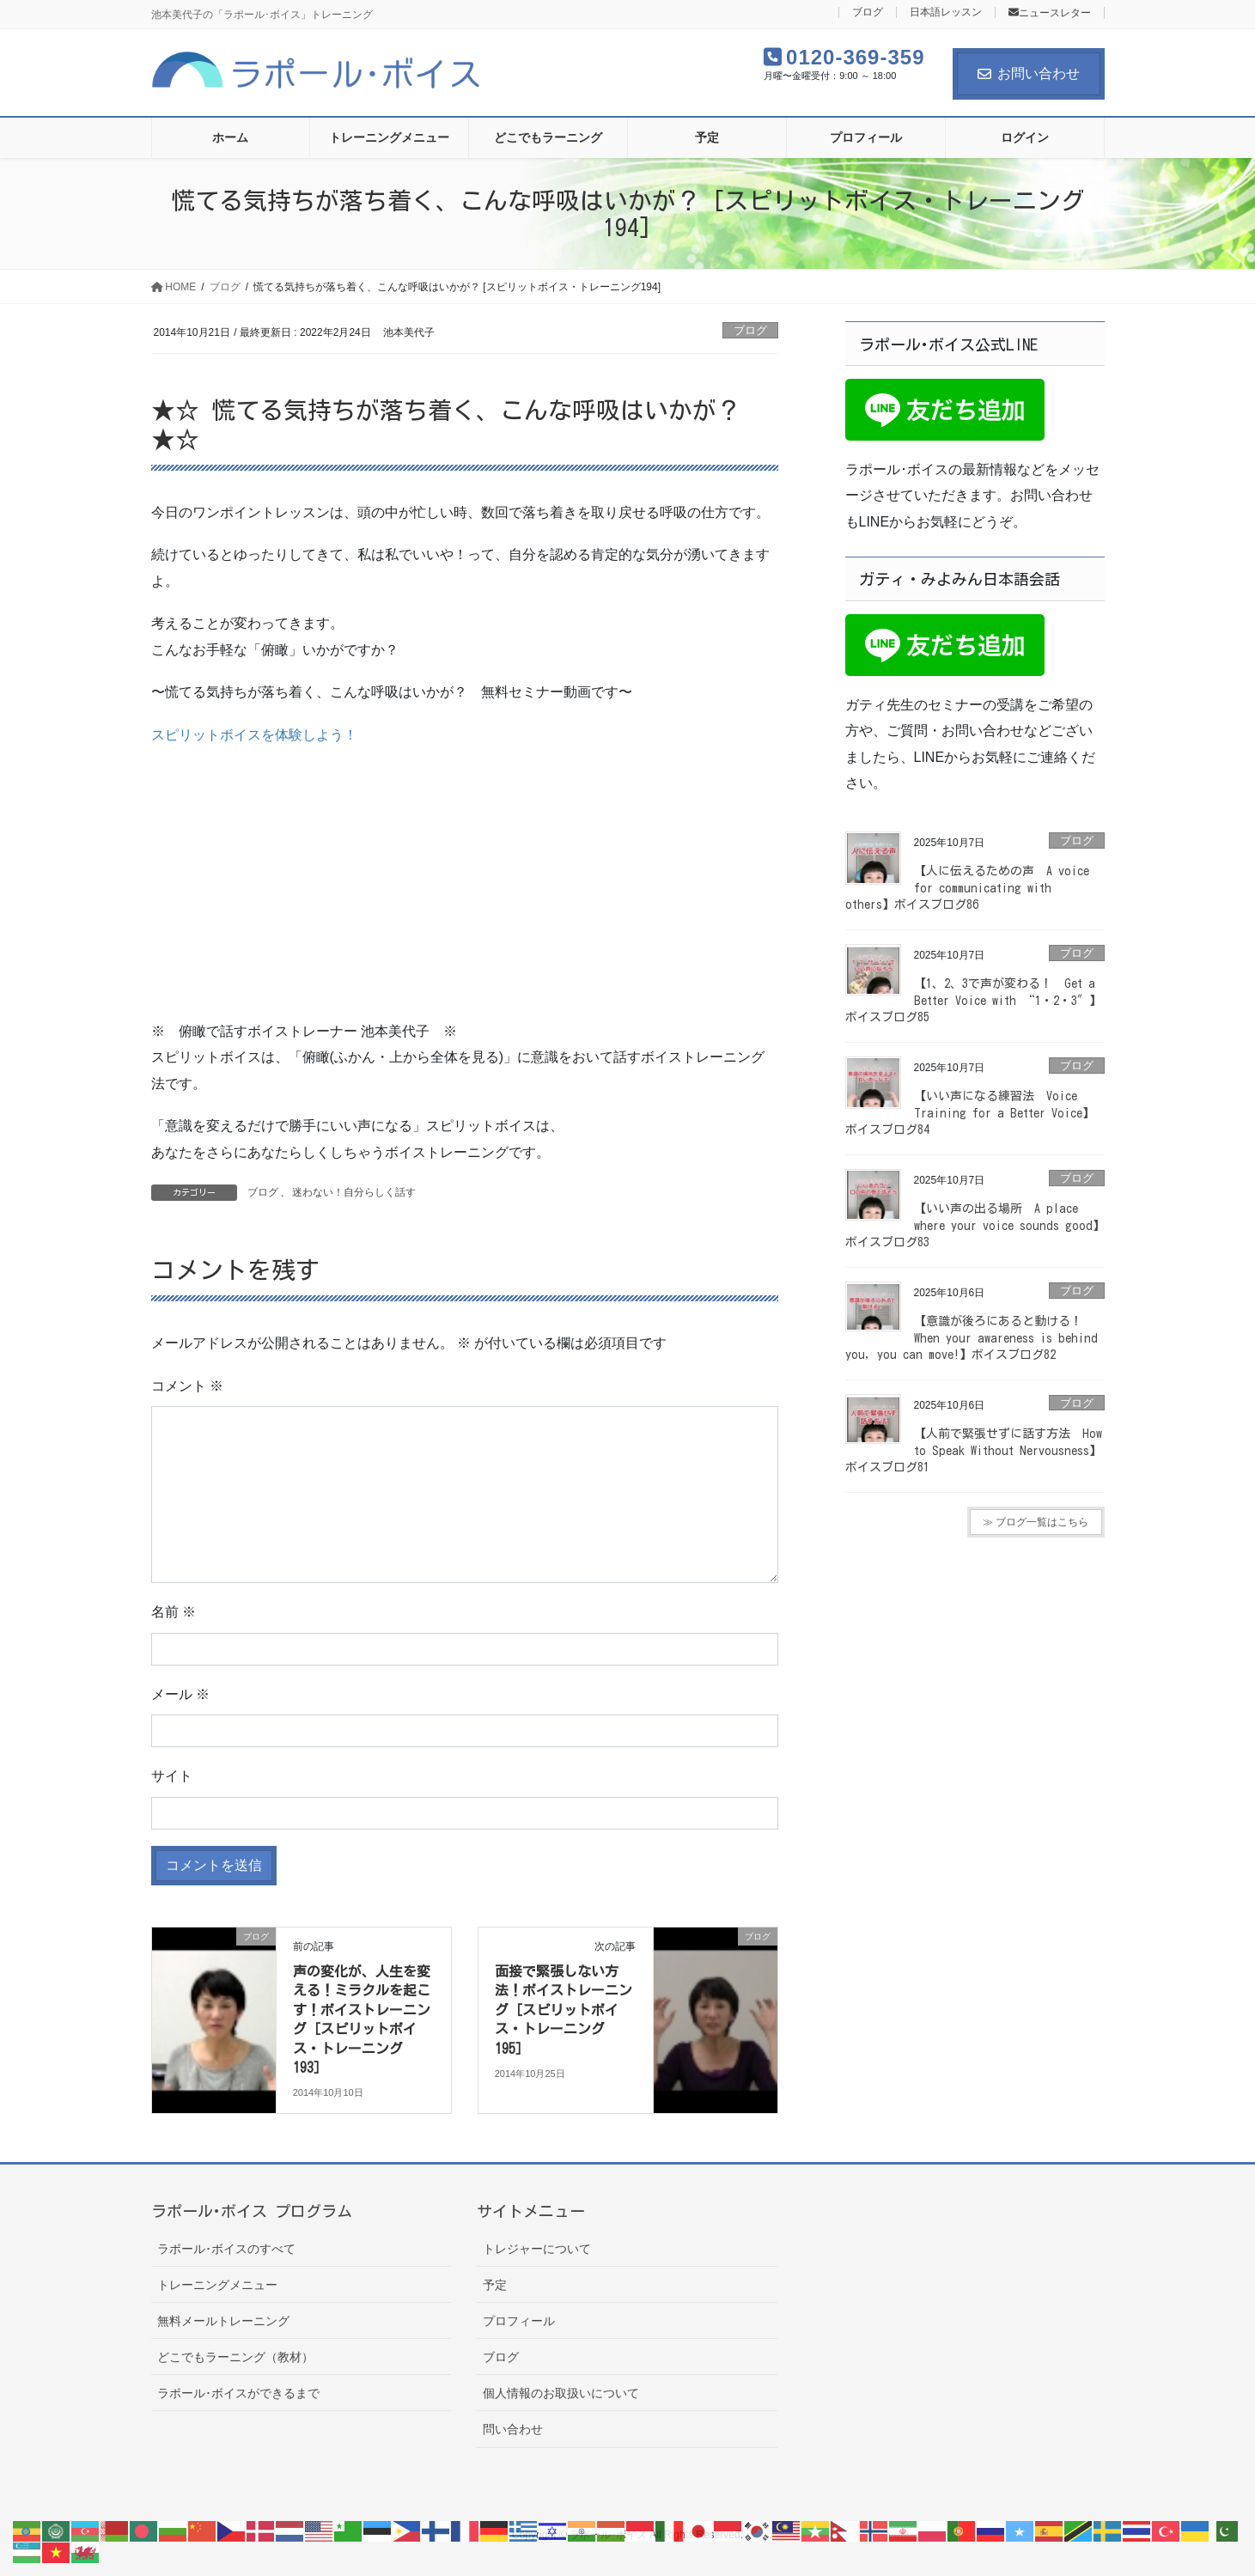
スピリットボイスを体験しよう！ (254, 735)
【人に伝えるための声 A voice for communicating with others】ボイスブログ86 (967, 887)
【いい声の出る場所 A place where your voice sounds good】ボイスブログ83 (975, 1225)
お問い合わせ (1029, 73)
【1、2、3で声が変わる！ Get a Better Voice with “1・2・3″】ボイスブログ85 (973, 1000)
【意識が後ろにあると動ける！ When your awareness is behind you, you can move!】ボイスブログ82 (971, 1338)
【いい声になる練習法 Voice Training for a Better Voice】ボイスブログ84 (969, 1113)
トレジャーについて (537, 2249)
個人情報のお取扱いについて (561, 2393)
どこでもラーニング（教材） (235, 2357)
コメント (187, 1386)
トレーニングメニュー (217, 2285)
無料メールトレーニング (223, 2321)
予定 (495, 2285)
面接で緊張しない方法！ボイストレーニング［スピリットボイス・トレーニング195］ (563, 2009)
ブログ (867, 12)
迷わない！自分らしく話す (354, 1192)
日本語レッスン (946, 12)
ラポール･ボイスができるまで (238, 2393)
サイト (171, 1776)
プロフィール (519, 2321)
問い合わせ (513, 2429)
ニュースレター (1049, 13)
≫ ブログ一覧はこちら (1035, 1522)
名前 (173, 1612)
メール (180, 1694)
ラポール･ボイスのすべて (226, 2249)
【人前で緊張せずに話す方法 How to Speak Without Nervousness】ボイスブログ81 (973, 1450)
